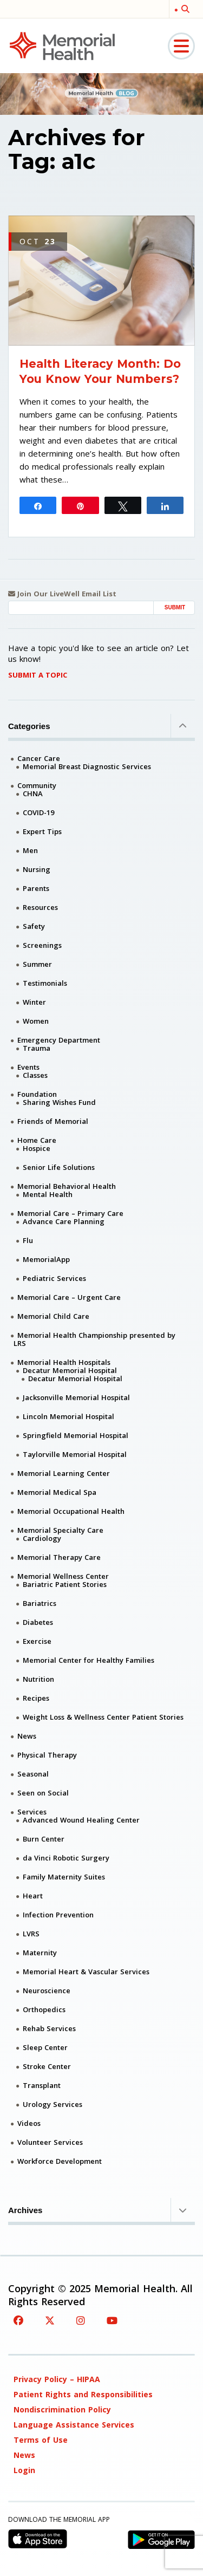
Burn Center (43, 1839)
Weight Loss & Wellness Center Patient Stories (103, 1717)
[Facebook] (18, 2320)
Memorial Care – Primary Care (70, 1213)
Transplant (42, 2085)
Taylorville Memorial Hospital (75, 1454)
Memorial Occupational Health (71, 1511)
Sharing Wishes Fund (59, 1102)
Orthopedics (44, 2009)
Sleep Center (45, 2047)
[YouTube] (112, 2320)
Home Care (36, 1140)
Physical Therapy (47, 1755)
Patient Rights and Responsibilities (83, 2394)
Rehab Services (49, 2028)
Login (24, 2470)
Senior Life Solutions (59, 1167)
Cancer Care (38, 758)
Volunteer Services (50, 2142)
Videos (29, 2123)
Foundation (37, 1094)
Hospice (36, 1148)
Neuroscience (46, 1990)
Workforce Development (59, 2161)
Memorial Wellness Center (63, 1576)
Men (30, 850)
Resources (40, 907)
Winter (34, 1002)
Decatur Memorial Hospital (70, 1370)
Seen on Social (43, 1793)
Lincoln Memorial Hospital (68, 1416)
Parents (36, 888)
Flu (28, 1240)
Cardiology (42, 1538)
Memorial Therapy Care (59, 1557)
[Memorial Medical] (62, 45)
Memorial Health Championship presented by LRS (94, 1339)
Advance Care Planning (63, 1221)
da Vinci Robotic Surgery (66, 1858)
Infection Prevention (58, 1915)
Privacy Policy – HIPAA (57, 2379)
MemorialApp (46, 1259)
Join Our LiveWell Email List (62, 593)
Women (36, 1021)
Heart (33, 1896)
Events (28, 1067)
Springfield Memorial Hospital (75, 1435)
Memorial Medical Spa (56, 1492)
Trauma (36, 1048)
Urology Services (52, 2104)
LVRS (31, 1933)
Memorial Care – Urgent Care (69, 1297)
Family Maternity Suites (64, 1877)
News (26, 1736)
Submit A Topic (37, 675)
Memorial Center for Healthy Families (88, 1660)
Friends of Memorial (52, 1121)
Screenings (42, 945)
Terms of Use (41, 2440)
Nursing (36, 869)
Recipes (36, 1698)
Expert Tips (42, 831)
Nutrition (38, 1679)
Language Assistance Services (74, 2424)
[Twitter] (50, 2320)
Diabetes (38, 1622)
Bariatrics (39, 1603)
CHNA (33, 793)
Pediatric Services (54, 1278)
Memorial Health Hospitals (63, 1362)
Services (32, 1812)
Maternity (40, 1952)
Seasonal (33, 1774)
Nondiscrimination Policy (62, 2409)
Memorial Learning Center (63, 1473)
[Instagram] (80, 2320)
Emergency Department (58, 1040)
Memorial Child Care (53, 1316)
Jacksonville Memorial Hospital (76, 1397)
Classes (35, 1075)
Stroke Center (47, 2066)
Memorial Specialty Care (60, 1530)
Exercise (37, 1641)
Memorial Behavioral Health (66, 1186)
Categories (101, 726)
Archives (101, 2210)
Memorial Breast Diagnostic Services (87, 766)
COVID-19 (38, 812)
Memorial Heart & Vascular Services (86, 1971)
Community (36, 785)
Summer (37, 964)
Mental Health (48, 1194)
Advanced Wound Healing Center (81, 1820)
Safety (34, 926)
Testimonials (45, 983)
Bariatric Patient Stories (65, 1584)
